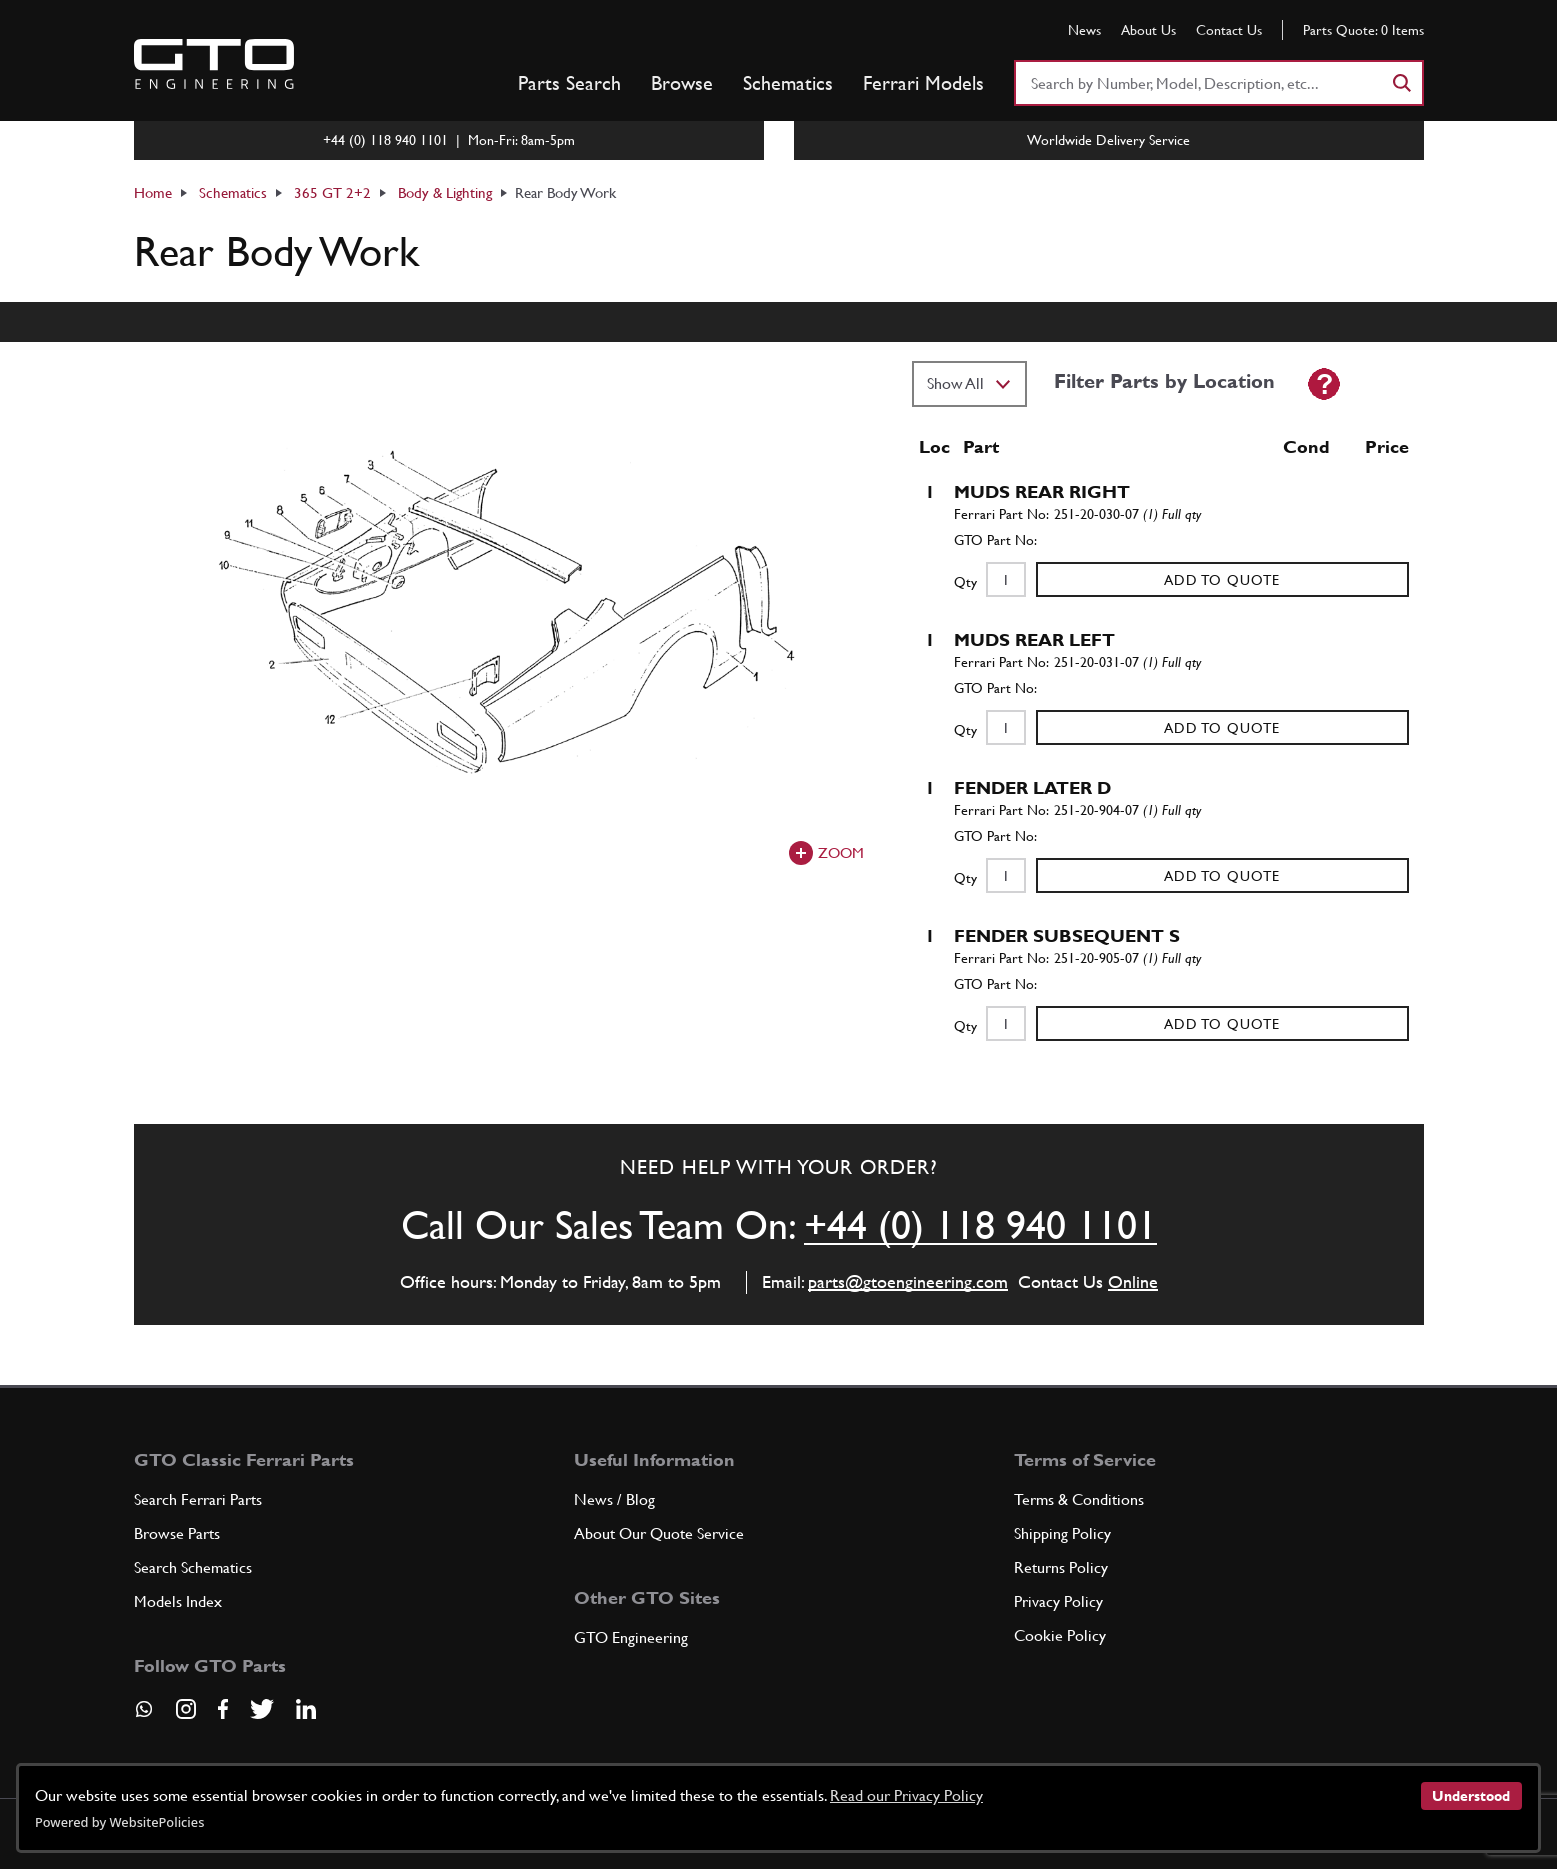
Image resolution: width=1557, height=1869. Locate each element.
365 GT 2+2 (332, 192)
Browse (682, 83)
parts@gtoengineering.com (908, 1281)
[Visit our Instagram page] (186, 1709)
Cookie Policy (1060, 1635)
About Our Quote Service (659, 1533)
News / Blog (614, 1499)
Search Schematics (193, 1567)
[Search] (1401, 83)
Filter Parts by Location (1164, 381)
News (1084, 30)
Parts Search (569, 83)
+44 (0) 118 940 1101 (980, 1225)
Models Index (178, 1601)
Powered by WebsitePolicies (119, 1822)
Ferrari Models (923, 83)
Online (1133, 1281)
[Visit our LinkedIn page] (306, 1709)
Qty (965, 582)
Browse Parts (177, 1533)
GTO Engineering (631, 1637)
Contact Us (1229, 30)
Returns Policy (1061, 1567)
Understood (1471, 1796)
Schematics (788, 83)
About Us (1148, 30)
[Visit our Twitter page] (262, 1709)
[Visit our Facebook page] (223, 1709)
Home (153, 192)
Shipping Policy (1062, 1533)
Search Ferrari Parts (198, 1499)
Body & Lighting (445, 192)
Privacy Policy (1058, 1601)
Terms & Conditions (1079, 1499)
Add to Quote (1222, 580)
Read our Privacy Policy (906, 1795)
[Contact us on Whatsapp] (144, 1716)
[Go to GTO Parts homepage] (214, 64)
